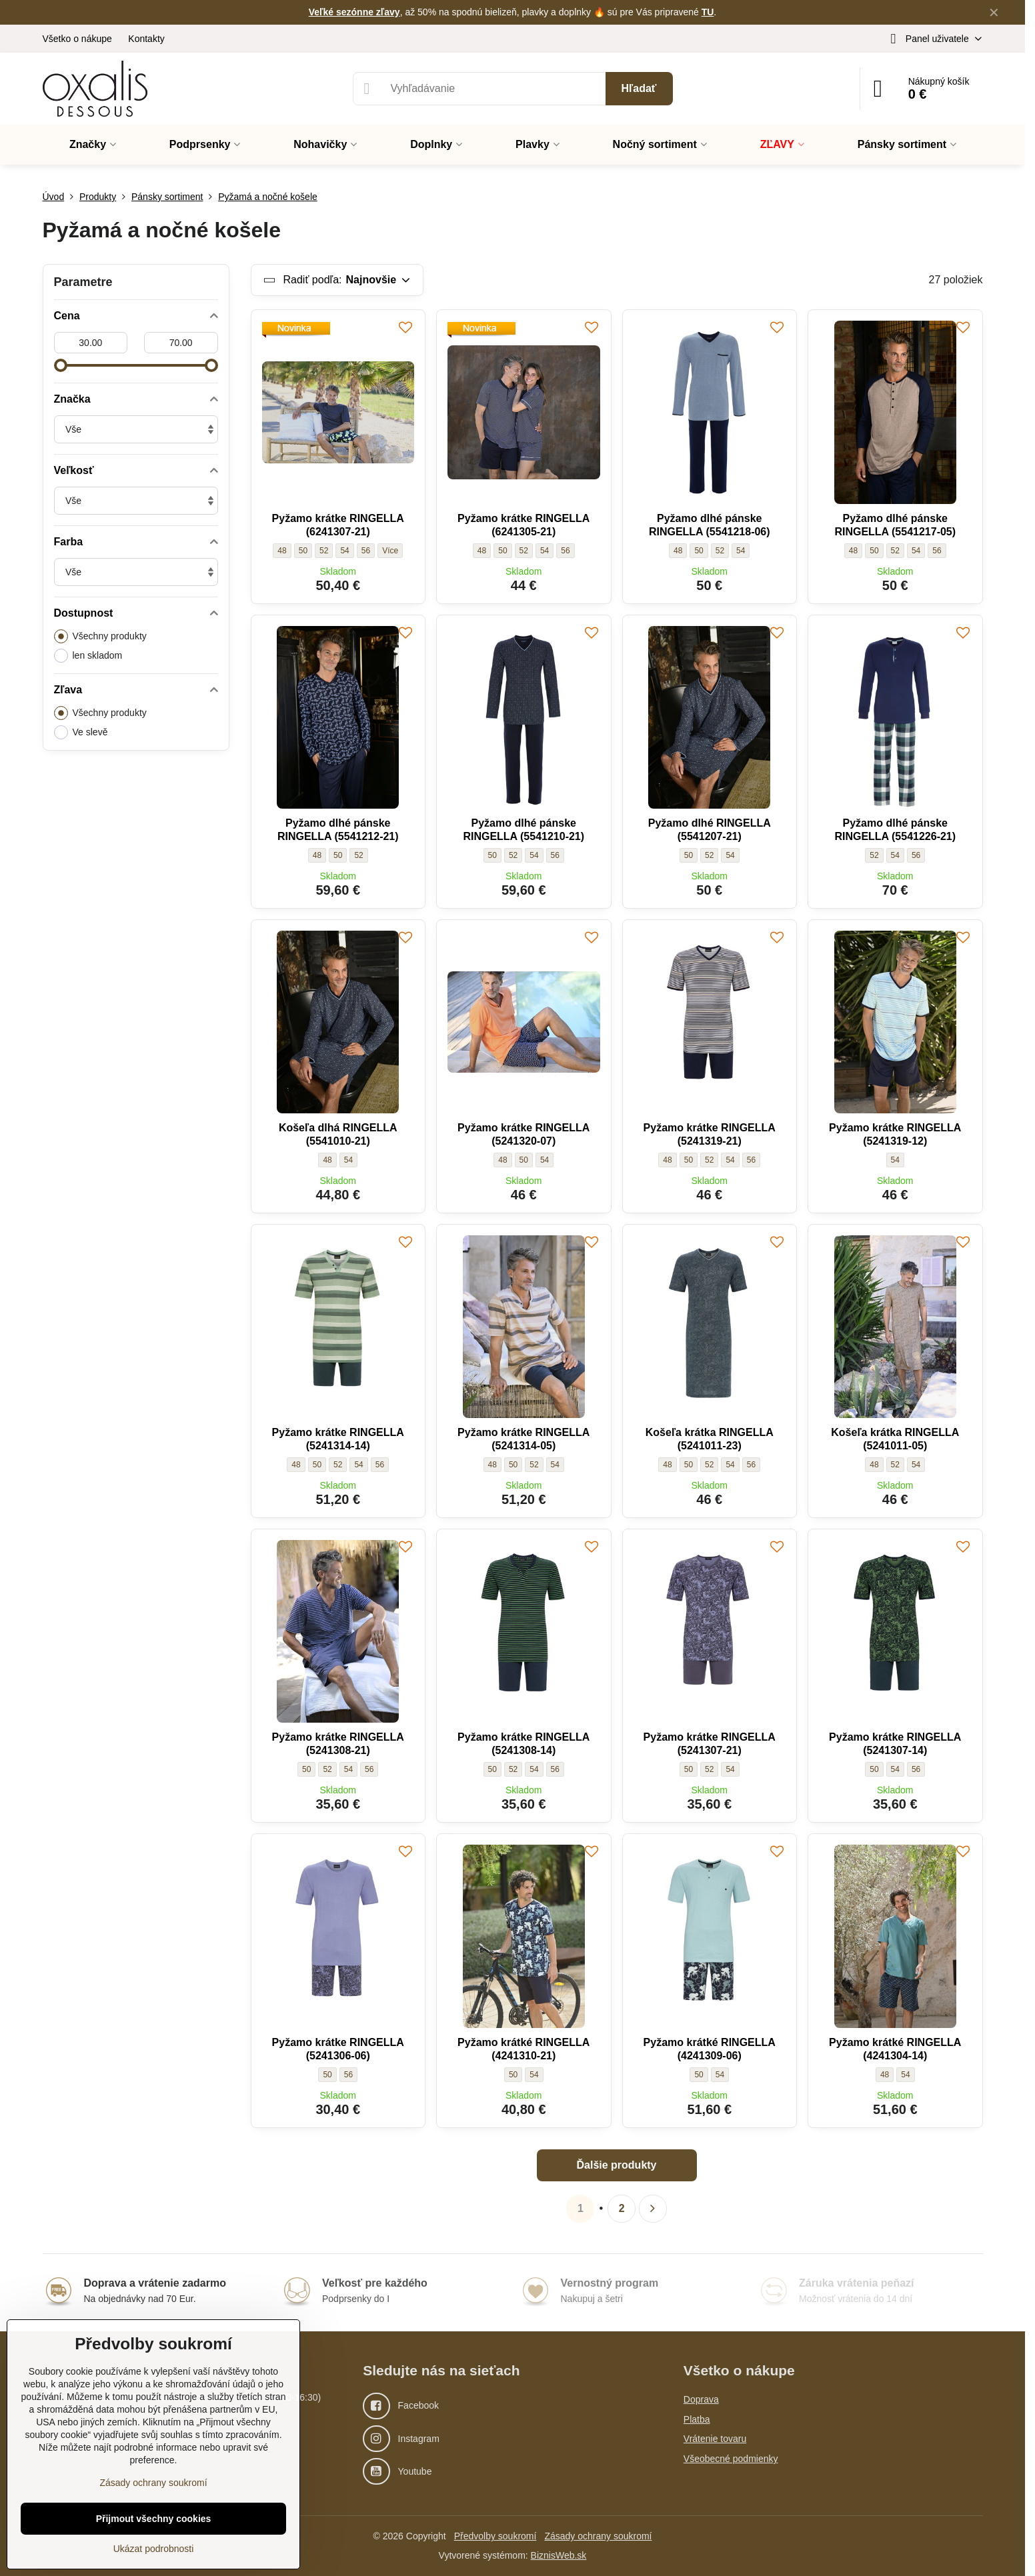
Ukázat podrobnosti (153, 2548)
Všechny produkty (100, 636)
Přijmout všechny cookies (153, 2518)
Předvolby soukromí (495, 2536)
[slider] (60, 365)
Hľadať (639, 88)
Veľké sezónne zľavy (354, 12)
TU (708, 12)
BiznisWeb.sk (559, 2555)
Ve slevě (81, 732)
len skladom (88, 656)
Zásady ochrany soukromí (598, 2536)
